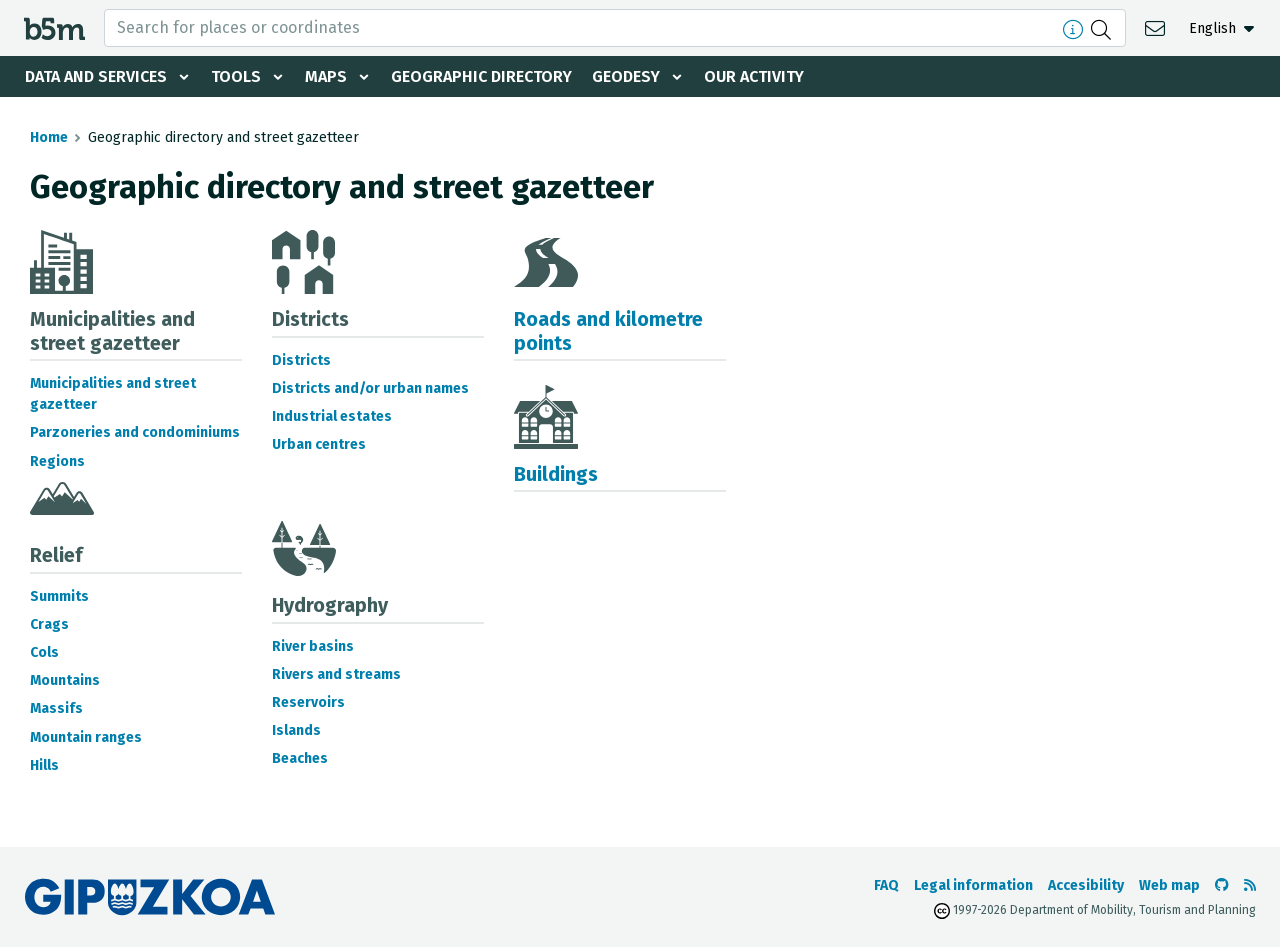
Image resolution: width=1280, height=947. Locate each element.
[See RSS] (1250, 885)
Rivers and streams (336, 674)
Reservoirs (308, 702)
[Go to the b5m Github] (1222, 885)
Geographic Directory (481, 76)
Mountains (65, 680)
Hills (44, 765)
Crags (49, 624)
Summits (59, 596)
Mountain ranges (86, 737)
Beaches (300, 758)
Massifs (56, 708)
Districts (301, 360)
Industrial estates (332, 416)
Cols (44, 652)
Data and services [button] (96, 76)
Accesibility (1086, 885)
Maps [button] (326, 76)
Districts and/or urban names (370, 388)
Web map (1169, 885)
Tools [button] (236, 76)
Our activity (754, 76)
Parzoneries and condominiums (135, 432)
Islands (296, 730)
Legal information (973, 885)
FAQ (886, 885)
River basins (313, 646)
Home (49, 137)
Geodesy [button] (626, 76)
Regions (57, 461)
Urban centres (319, 444)
